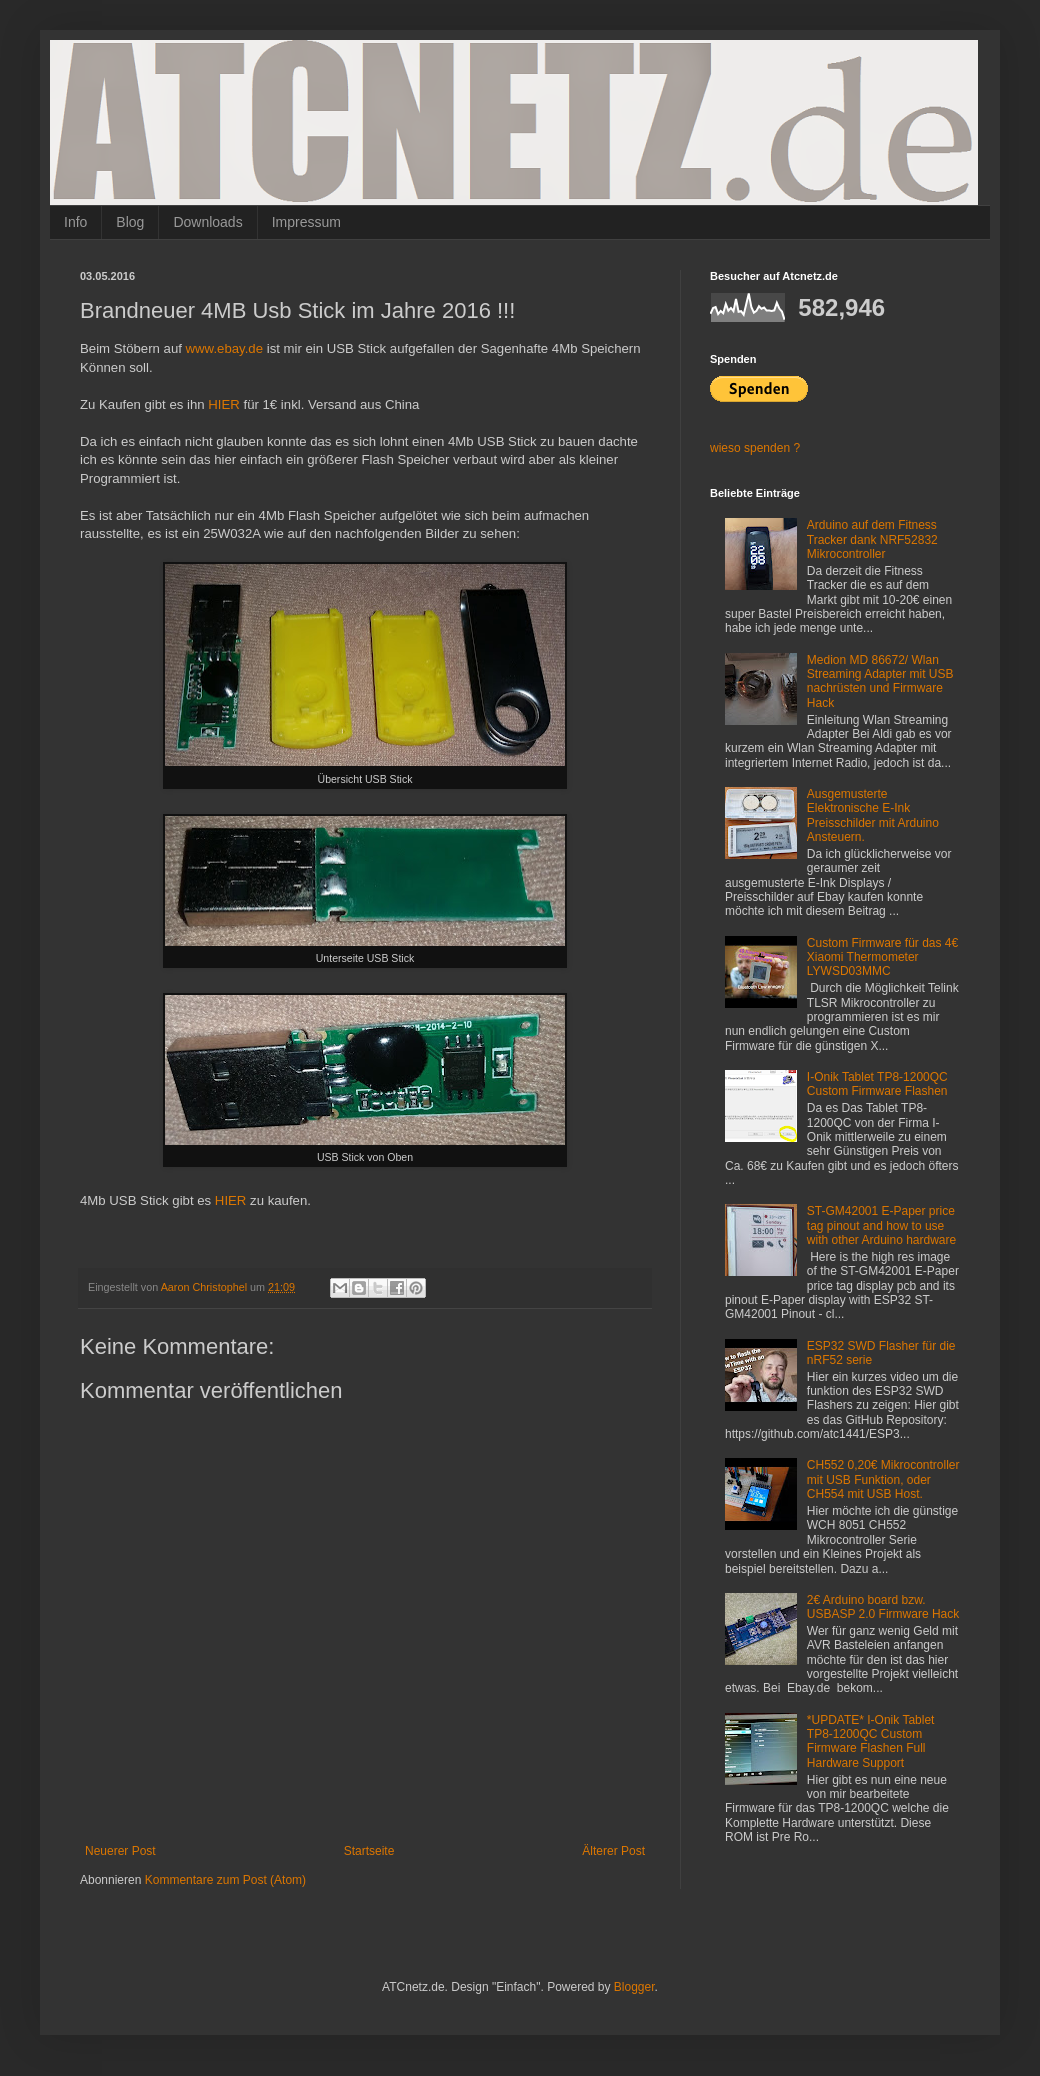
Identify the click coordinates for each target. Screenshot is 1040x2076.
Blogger (634, 1987)
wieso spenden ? (755, 448)
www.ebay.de (224, 348)
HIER (224, 404)
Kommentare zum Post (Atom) (225, 1880)
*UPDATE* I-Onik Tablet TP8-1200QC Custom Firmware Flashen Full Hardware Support (871, 1741)
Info (75, 222)
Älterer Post (613, 1851)
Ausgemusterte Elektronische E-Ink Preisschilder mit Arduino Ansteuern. (873, 815)
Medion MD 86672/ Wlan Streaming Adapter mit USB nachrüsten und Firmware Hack (880, 681)
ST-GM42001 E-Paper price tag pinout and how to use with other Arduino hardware (881, 1225)
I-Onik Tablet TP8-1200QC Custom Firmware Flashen (877, 1084)
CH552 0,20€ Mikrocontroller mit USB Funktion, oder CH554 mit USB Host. (883, 1479)
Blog (130, 222)
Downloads (207, 222)
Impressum (306, 222)
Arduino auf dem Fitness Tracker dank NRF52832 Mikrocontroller (872, 539)
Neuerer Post (120, 1851)
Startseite (369, 1851)
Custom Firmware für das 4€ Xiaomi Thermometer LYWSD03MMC (882, 957)
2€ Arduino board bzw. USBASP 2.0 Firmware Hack (883, 1607)
